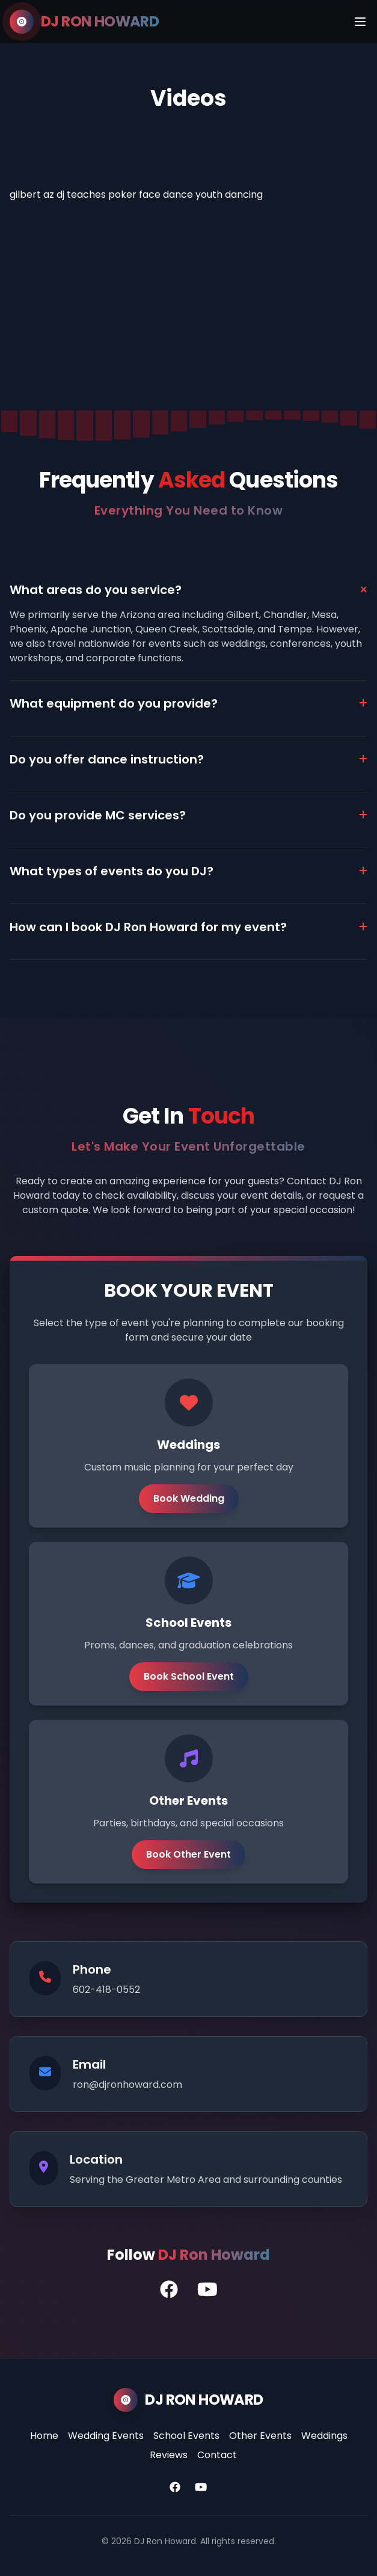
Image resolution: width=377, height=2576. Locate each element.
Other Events (260, 2436)
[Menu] (360, 21)
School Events (186, 2436)
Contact (217, 2455)
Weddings (324, 2436)
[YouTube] (201, 2487)
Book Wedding (188, 1498)
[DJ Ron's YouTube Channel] (207, 2290)
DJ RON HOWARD (100, 21)
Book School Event (189, 1676)
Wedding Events (106, 2436)
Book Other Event (188, 1854)
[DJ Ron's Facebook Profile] (169, 2290)
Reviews (169, 2455)
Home (44, 2436)
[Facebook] (175, 2487)
